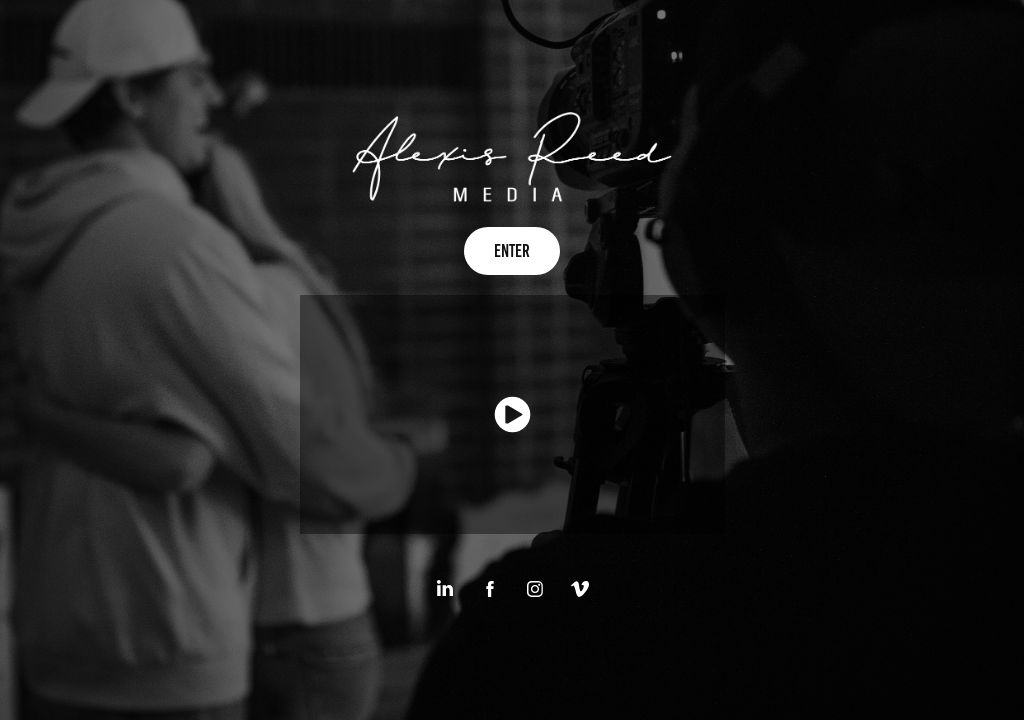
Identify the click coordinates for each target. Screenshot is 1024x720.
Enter (512, 251)
